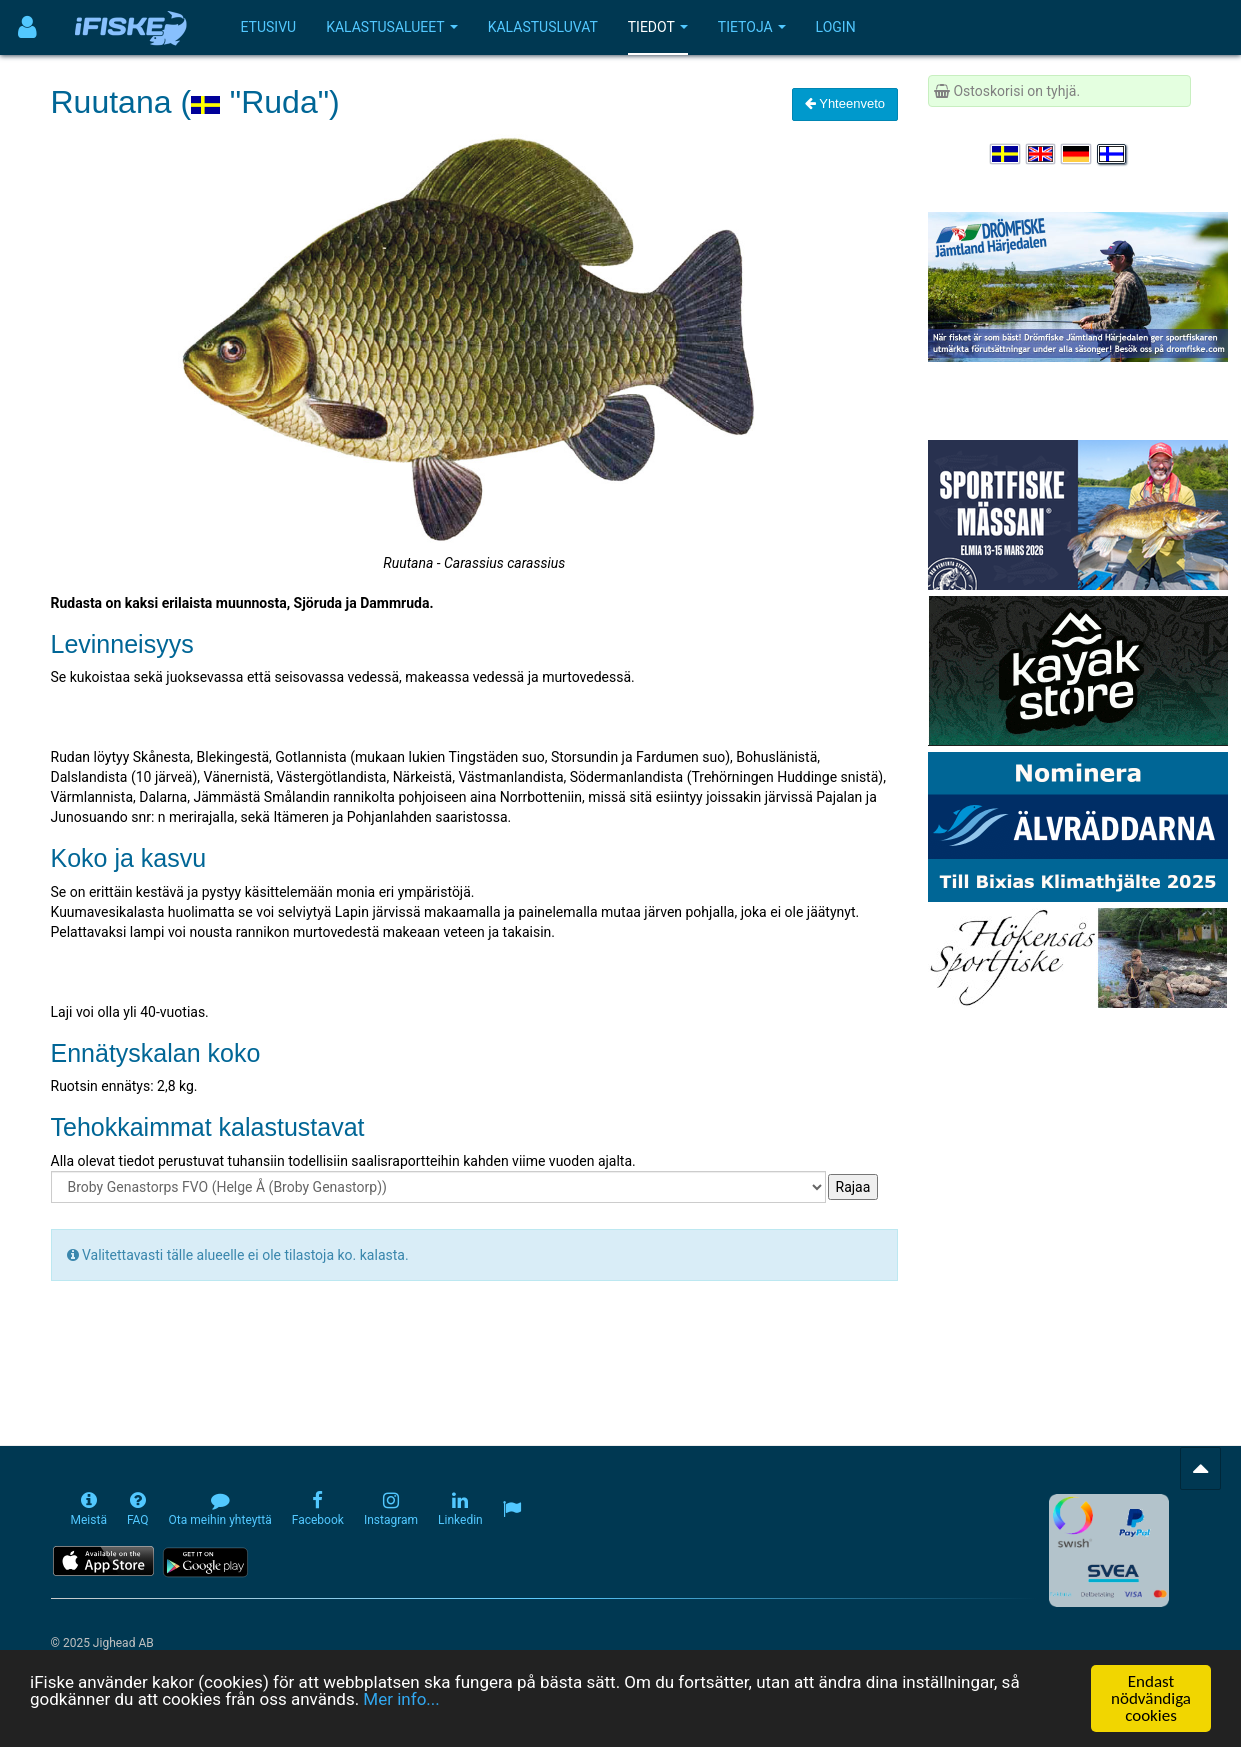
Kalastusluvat (543, 27)
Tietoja (752, 27)
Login (836, 27)
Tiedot (658, 27)
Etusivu (269, 27)
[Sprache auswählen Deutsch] (1077, 154)
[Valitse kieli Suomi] (1113, 154)
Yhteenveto (845, 103)
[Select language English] (1042, 154)
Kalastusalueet (392, 27)
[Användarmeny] (27, 27)
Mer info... (401, 1699)
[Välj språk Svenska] (1006, 154)
